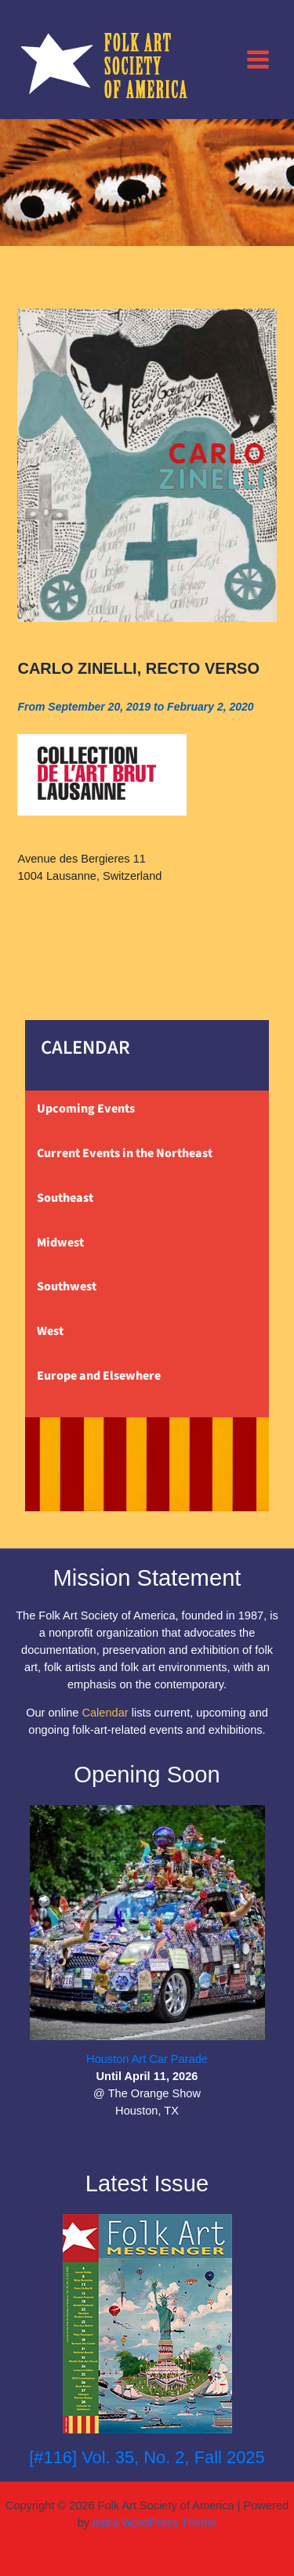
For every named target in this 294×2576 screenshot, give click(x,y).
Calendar (105, 1712)
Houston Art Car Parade (147, 2059)
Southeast (65, 1198)
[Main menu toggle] (258, 58)
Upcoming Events (86, 1108)
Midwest (60, 1242)
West (50, 1331)
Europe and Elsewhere (99, 1375)
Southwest (66, 1286)
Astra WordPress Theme (154, 2522)
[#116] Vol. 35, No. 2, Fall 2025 (146, 2457)
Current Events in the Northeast (124, 1153)
